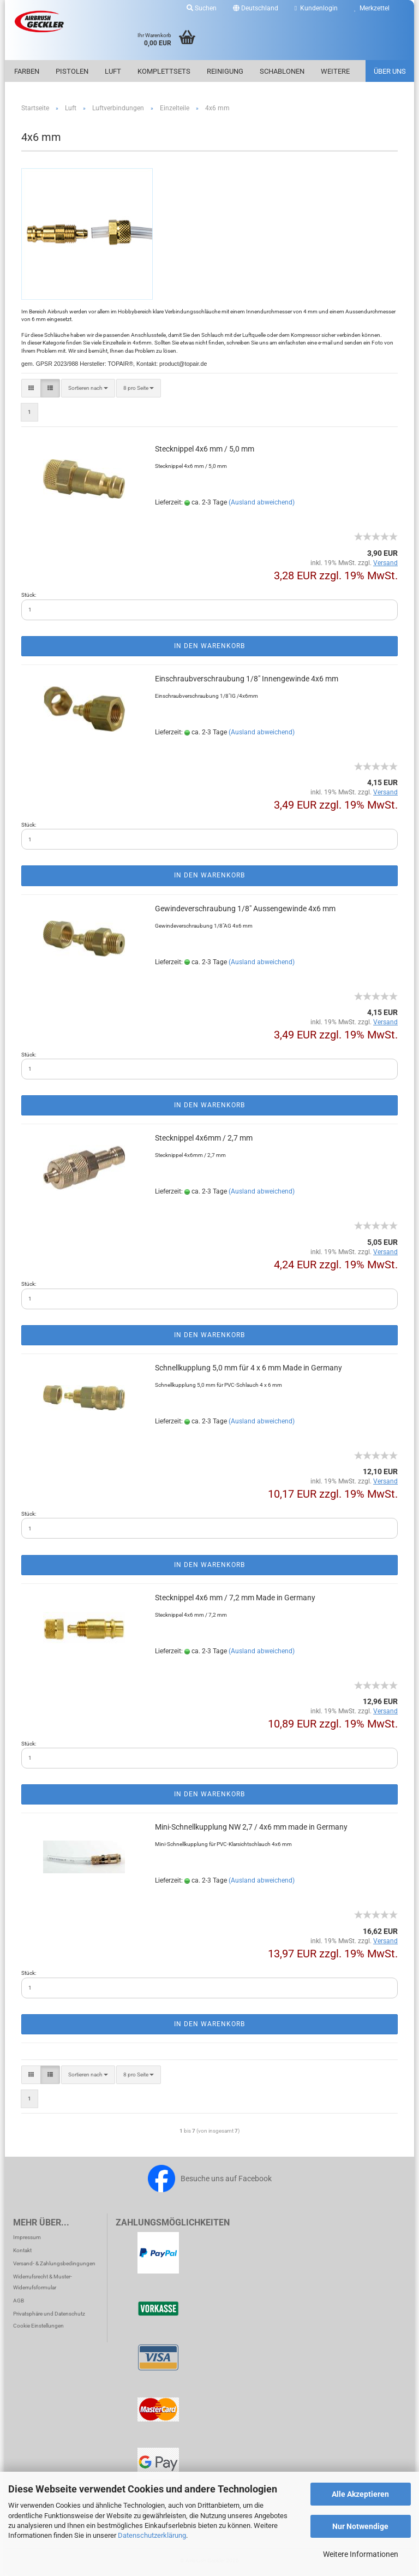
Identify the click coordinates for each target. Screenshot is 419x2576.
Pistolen (72, 71)
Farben (26, 71)
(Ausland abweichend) (262, 502)
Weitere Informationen (360, 2554)
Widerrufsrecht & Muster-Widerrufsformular (42, 2282)
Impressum (27, 2237)
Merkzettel (372, 8)
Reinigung (225, 71)
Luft (113, 71)
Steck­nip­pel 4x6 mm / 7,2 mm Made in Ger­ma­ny (235, 1597)
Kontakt (22, 2250)
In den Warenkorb (209, 646)
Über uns (390, 71)
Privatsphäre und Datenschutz (49, 2314)
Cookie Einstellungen (38, 2326)
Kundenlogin (316, 8)
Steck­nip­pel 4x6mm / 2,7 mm (204, 1137)
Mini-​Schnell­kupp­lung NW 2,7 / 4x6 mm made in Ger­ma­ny (251, 1827)
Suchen (202, 8)
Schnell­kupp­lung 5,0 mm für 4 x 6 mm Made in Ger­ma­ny (248, 1367)
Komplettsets (163, 71)
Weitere (335, 71)
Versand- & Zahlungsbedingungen (54, 2263)
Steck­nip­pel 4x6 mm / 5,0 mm (204, 448)
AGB (18, 2301)
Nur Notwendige (360, 2526)
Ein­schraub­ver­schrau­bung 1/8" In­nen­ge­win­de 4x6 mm (246, 678)
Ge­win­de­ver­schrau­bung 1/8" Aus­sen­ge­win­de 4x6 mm (245, 908)
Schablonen (282, 71)
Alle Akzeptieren (360, 2494)
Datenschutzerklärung (152, 2535)
